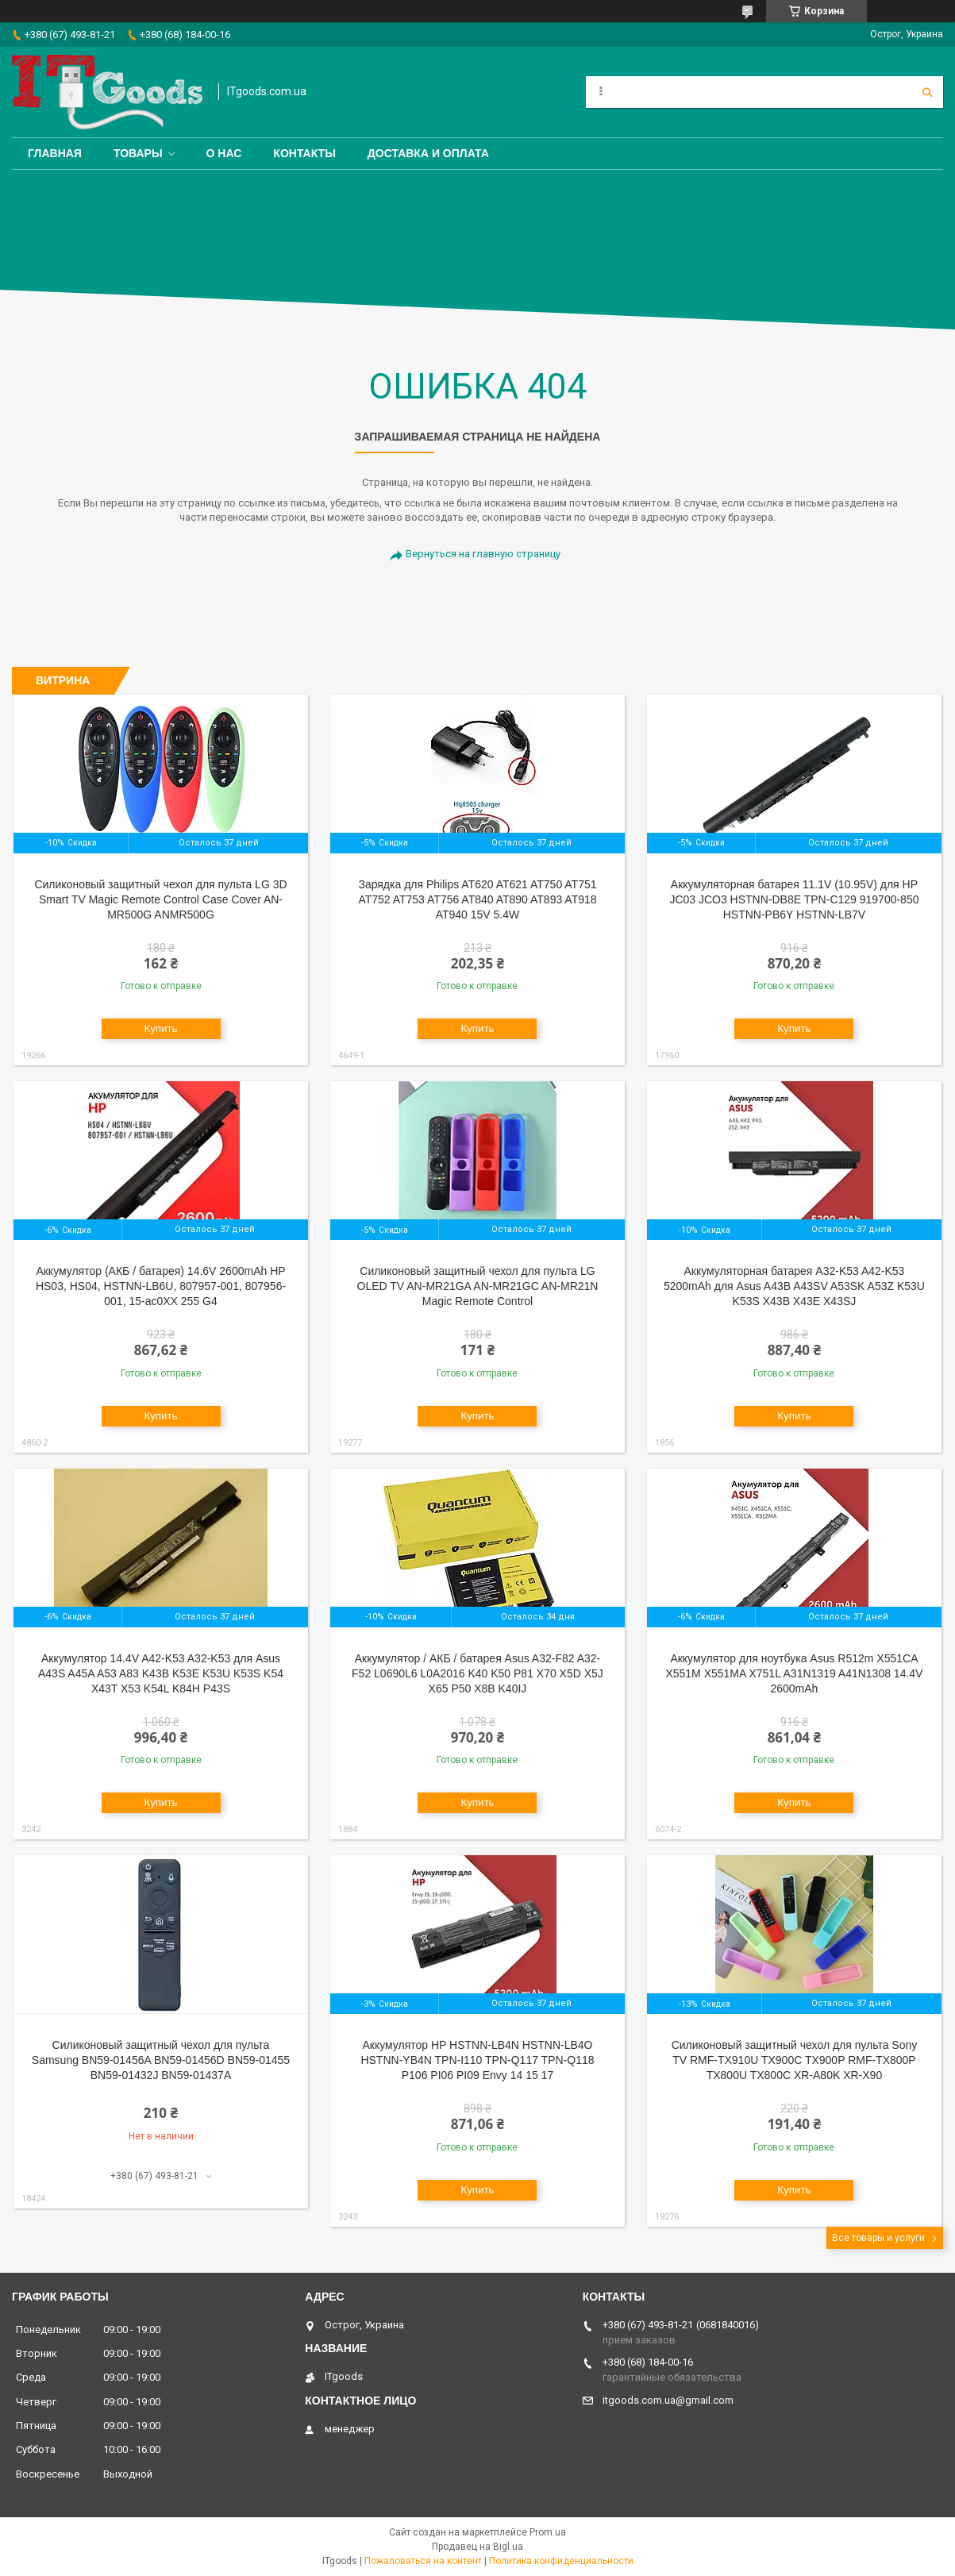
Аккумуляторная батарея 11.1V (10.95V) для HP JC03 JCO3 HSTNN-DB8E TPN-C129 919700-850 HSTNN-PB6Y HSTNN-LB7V (793, 899)
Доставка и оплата (428, 153)
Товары (138, 153)
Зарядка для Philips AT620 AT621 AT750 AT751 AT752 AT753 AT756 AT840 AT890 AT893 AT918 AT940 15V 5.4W (477, 899)
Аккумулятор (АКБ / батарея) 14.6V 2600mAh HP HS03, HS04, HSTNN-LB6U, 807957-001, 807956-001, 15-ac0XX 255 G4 (161, 1286)
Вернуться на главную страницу (483, 554)
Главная (55, 153)
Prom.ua (547, 2532)
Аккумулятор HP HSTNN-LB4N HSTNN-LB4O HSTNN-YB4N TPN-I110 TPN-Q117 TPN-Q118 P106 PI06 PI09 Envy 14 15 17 (477, 2060)
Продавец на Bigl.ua (477, 2546)
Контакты (304, 153)
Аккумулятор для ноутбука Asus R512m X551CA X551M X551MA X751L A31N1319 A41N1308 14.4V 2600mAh (793, 1673)
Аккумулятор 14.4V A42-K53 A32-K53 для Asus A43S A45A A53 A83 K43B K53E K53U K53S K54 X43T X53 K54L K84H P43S (160, 1673)
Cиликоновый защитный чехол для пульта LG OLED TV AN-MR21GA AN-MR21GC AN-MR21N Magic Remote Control (478, 1286)
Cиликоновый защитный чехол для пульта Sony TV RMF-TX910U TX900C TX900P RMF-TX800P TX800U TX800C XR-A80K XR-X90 (795, 2060)
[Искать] (927, 92)
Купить (160, 1028)
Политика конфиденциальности (561, 2560)
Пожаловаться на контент (423, 2560)
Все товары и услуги (878, 2237)
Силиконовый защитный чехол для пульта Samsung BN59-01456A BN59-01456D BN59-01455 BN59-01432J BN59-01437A (161, 2060)
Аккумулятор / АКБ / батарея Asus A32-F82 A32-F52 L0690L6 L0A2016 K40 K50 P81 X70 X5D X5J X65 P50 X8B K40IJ (477, 1673)
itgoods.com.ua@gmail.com (668, 2400)
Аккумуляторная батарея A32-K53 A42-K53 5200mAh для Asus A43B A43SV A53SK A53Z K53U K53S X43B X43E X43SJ (794, 1286)
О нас (224, 153)
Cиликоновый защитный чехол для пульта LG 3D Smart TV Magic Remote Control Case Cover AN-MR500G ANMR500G (160, 899)
